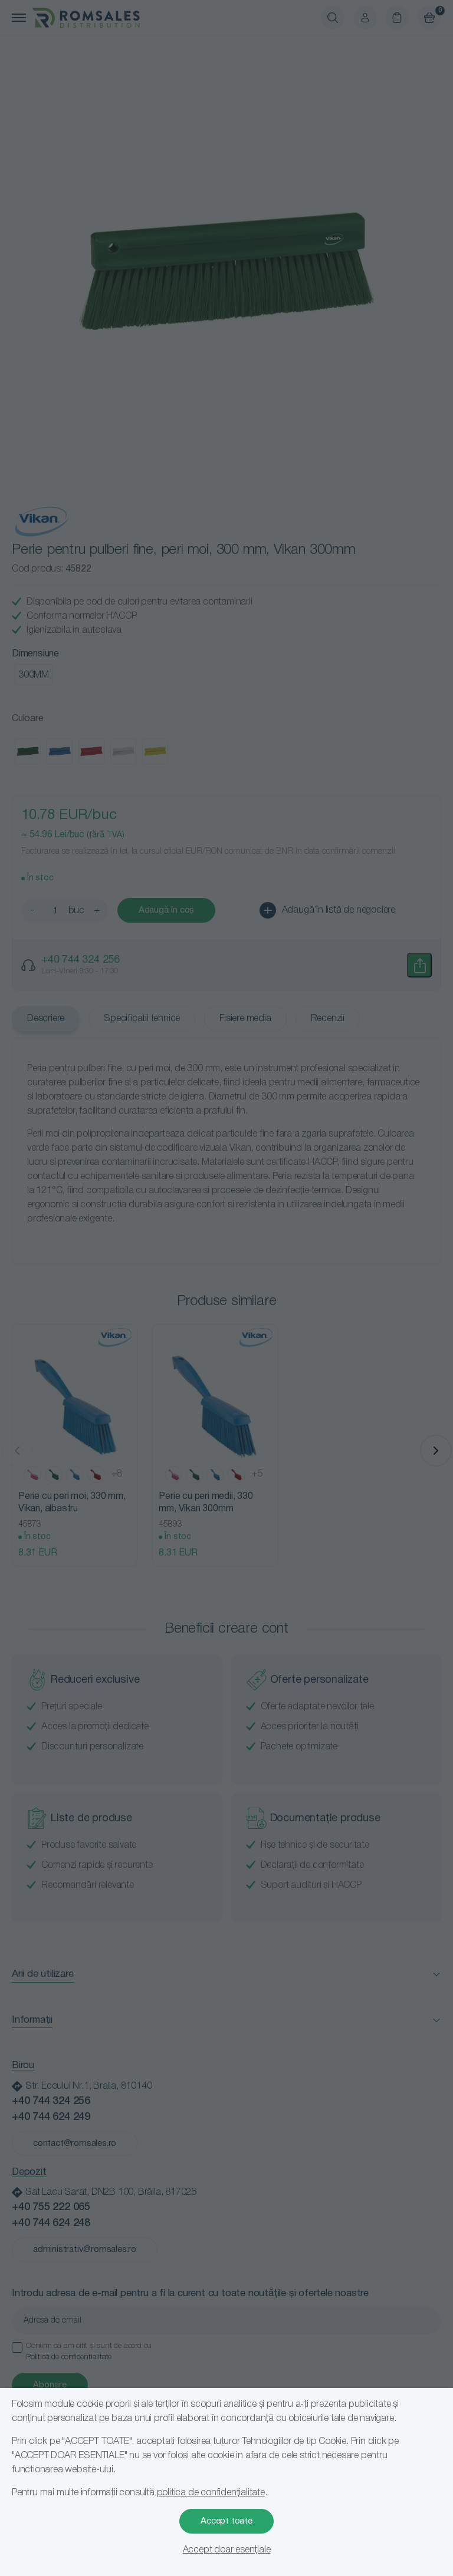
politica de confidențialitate (211, 2493)
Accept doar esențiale (227, 2550)
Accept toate (226, 2521)
